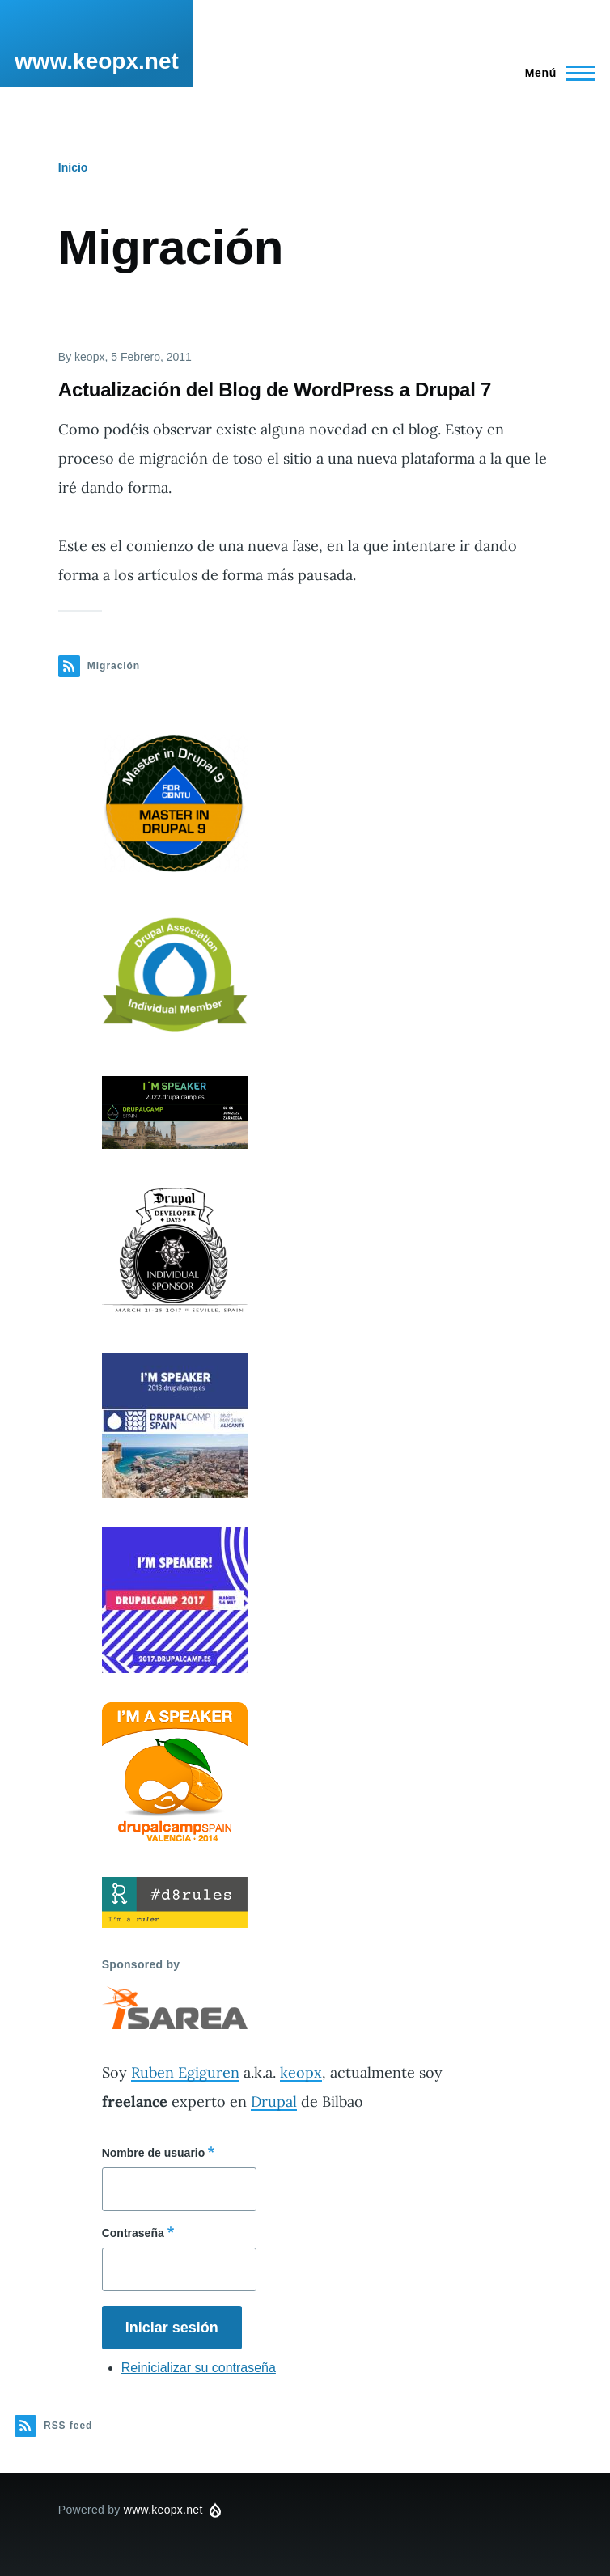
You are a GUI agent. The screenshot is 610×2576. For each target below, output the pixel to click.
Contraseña (133, 2232)
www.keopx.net (97, 61)
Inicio (73, 167)
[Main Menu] (555, 72)
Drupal (274, 2101)
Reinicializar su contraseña (198, 2368)
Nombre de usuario (153, 2152)
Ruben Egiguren (185, 2072)
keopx (301, 2072)
